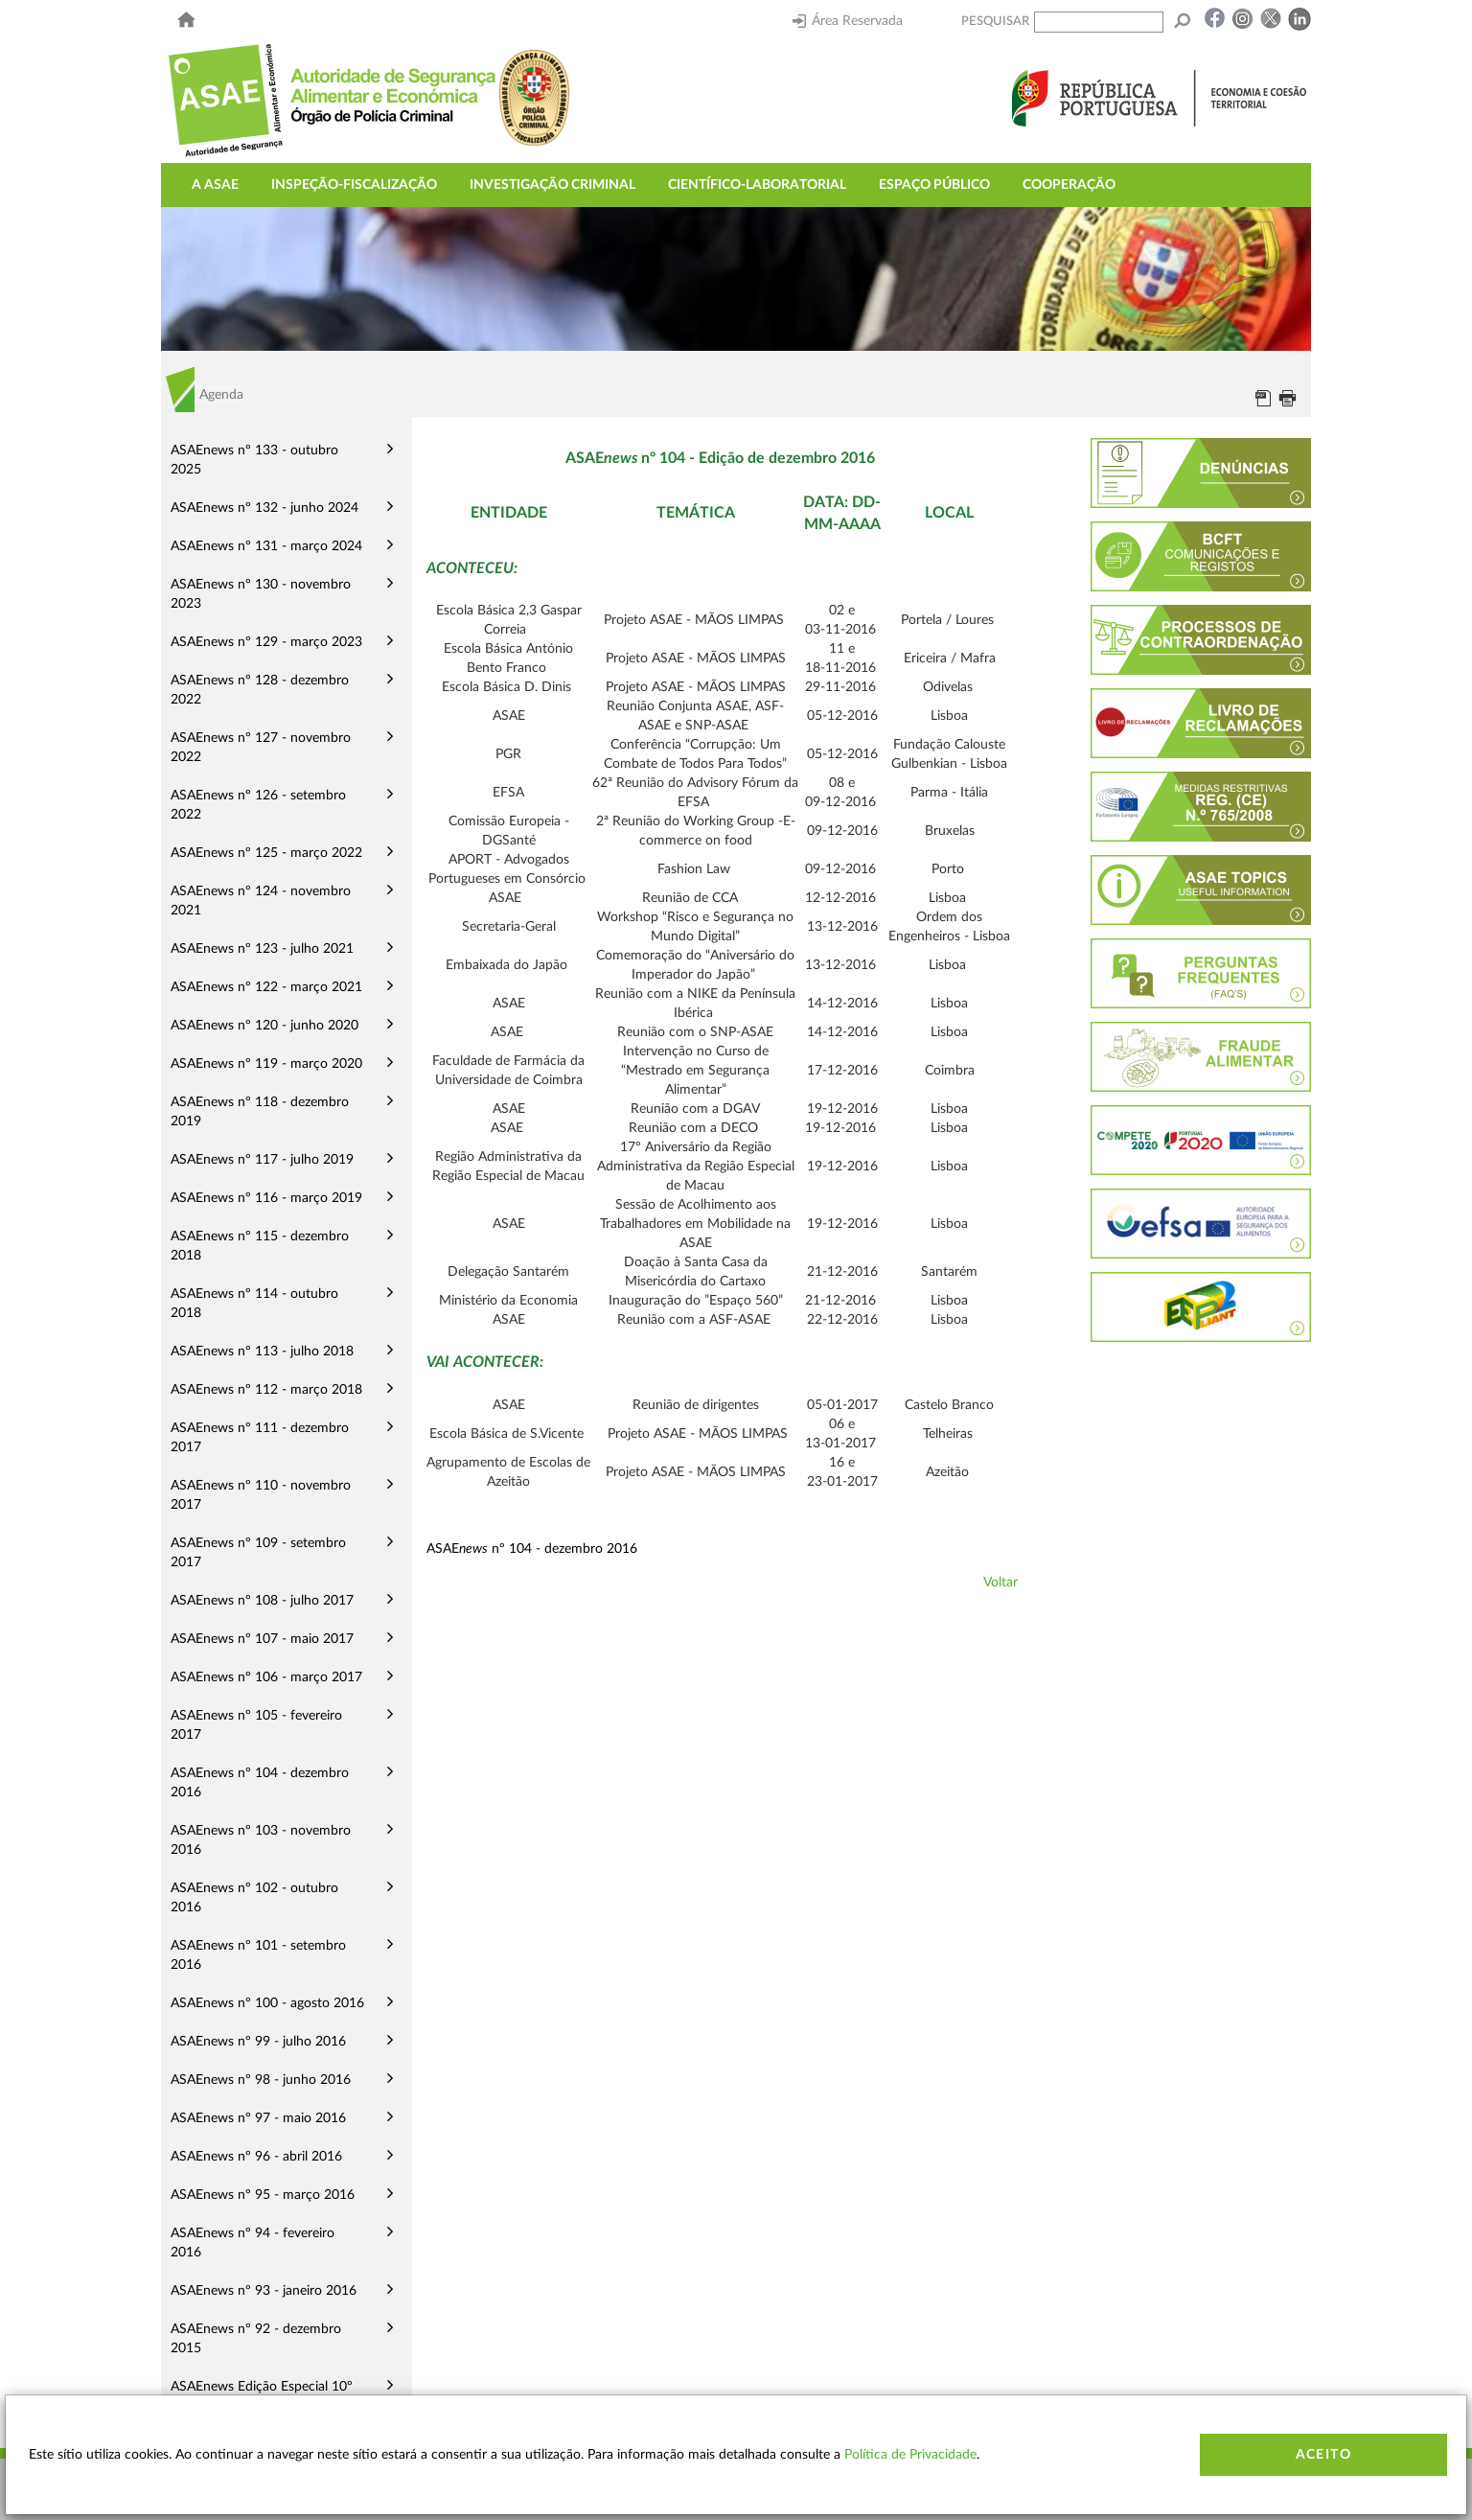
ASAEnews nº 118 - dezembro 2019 (260, 1112)
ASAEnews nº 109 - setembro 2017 (258, 1553)
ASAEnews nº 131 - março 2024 (266, 546)
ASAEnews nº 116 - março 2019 (266, 1198)
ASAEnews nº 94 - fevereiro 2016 (252, 2243)
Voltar (1000, 1582)
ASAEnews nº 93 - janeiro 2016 (263, 2291)
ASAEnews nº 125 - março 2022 (266, 853)
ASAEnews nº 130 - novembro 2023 (261, 594)
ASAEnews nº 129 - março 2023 (266, 642)
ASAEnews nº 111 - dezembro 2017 (260, 1438)
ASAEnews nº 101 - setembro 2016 (258, 1955)
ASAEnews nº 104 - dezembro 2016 (260, 1783)
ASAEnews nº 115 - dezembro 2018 (260, 1246)
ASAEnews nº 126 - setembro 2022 (258, 805)
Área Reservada (848, 21)
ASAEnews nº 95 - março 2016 (263, 2195)
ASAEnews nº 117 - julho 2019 (262, 1160)
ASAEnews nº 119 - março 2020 (266, 1064)
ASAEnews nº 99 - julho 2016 (258, 2041)
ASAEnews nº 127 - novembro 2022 (261, 747)
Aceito (1323, 2455)
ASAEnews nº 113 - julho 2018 (262, 1351)
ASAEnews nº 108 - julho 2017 (262, 1600)
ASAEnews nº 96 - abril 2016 (256, 2156)
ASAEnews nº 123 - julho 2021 (262, 949)
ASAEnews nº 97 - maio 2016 (258, 2118)
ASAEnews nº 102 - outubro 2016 (254, 1898)
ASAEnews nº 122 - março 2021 (266, 987)
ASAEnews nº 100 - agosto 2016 (267, 2003)
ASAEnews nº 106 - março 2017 (266, 1677)
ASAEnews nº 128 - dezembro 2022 (260, 690)
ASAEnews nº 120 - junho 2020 (264, 1025)
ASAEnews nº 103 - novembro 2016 (261, 1840)
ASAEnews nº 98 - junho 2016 (261, 2080)
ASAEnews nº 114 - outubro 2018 (254, 1303)
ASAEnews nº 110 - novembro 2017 (261, 1495)
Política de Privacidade (910, 2455)
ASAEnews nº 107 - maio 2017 (262, 1639)
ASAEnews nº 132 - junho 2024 (264, 508)
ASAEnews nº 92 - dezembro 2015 (256, 2339)
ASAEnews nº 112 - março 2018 (266, 1390)
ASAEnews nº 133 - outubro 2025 (254, 460)
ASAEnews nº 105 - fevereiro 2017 (256, 1725)
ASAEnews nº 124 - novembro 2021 (261, 901)
